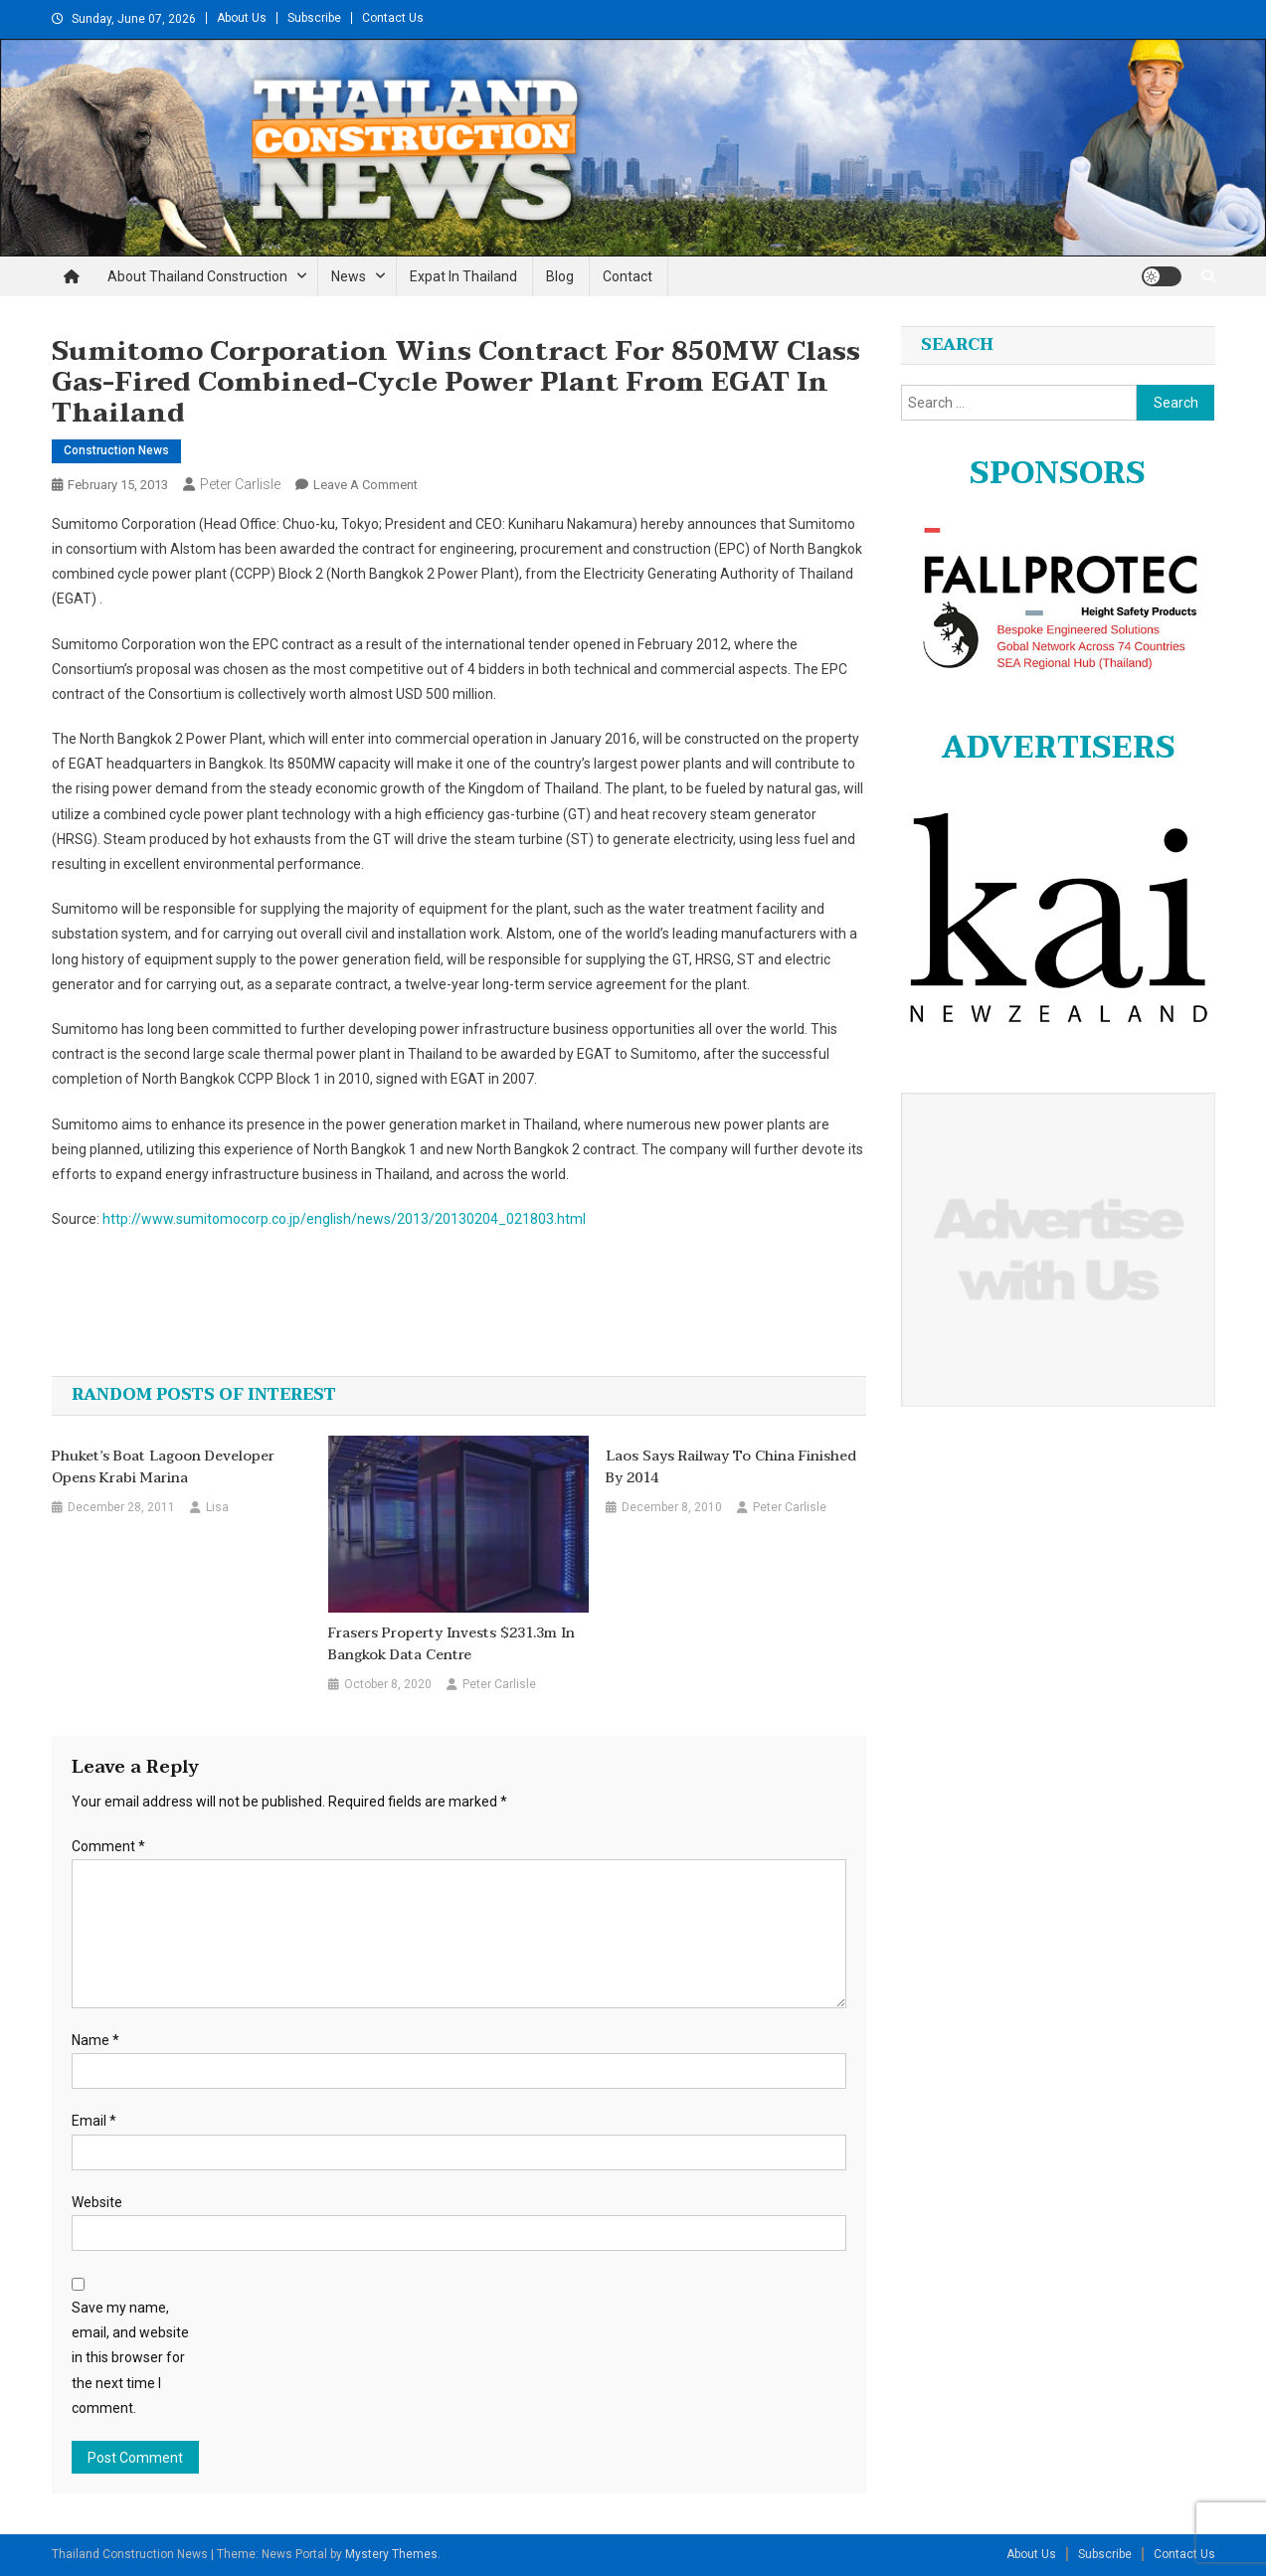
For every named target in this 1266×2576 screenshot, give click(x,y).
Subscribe (314, 18)
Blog (560, 276)
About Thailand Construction (197, 276)
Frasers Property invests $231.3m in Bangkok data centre (451, 1644)
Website (97, 2202)
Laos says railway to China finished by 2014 (731, 1467)
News (348, 276)
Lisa (217, 1507)
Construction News (116, 450)
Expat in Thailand (463, 276)
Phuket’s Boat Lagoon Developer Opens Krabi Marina (163, 1467)
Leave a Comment (365, 484)
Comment (108, 1846)
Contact (627, 276)
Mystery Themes (391, 2554)
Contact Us (393, 18)
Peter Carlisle (240, 484)
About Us (242, 18)
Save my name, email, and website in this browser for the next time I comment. (130, 2358)
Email (94, 2121)
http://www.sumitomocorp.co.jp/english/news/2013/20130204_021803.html (344, 1219)
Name (95, 2040)
